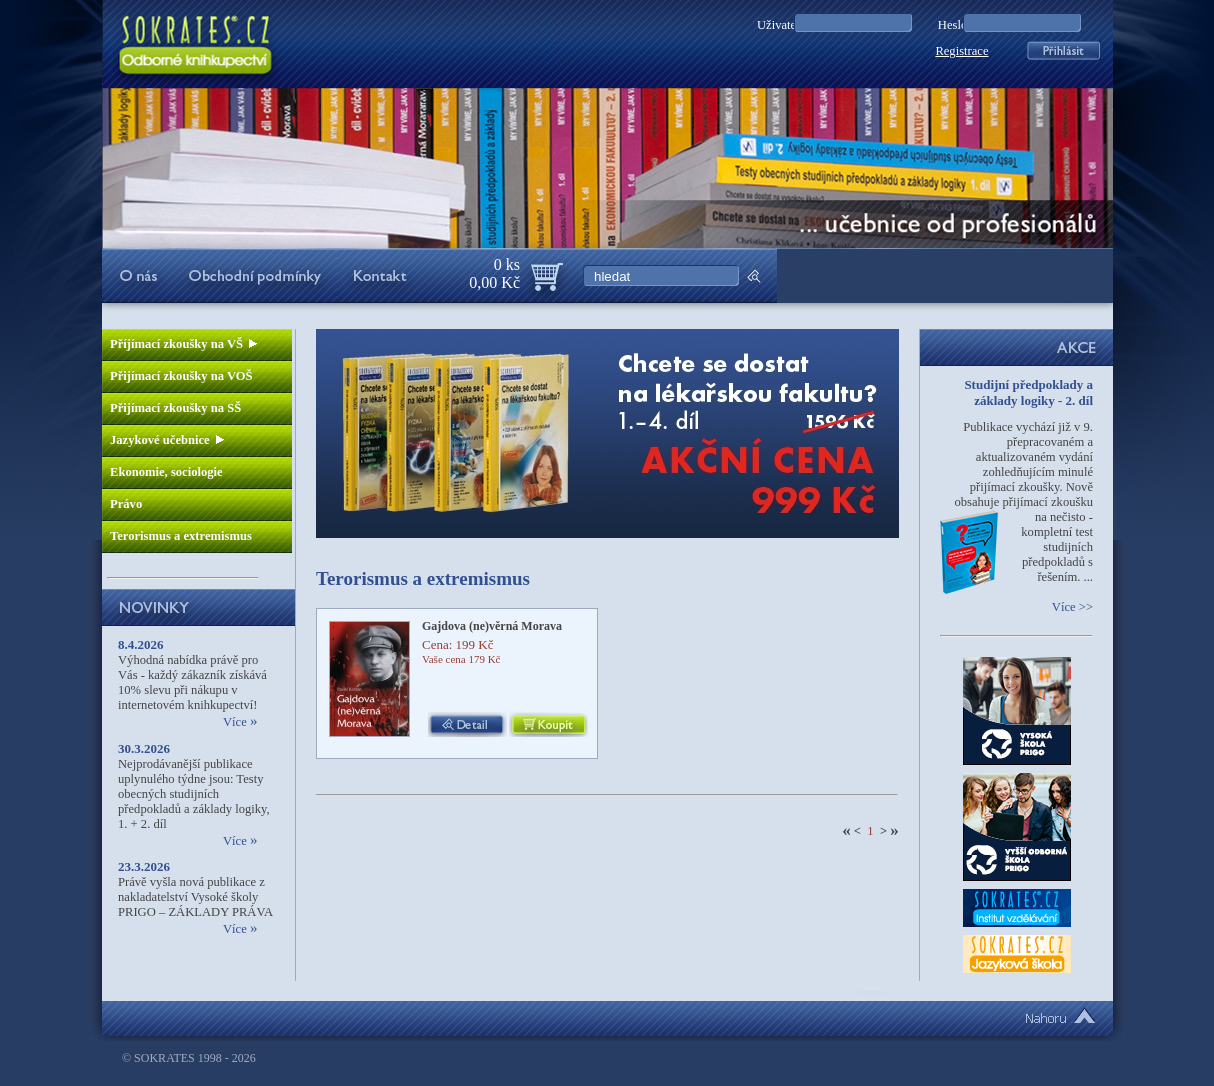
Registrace (961, 51)
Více (240, 722)
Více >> (1072, 607)
